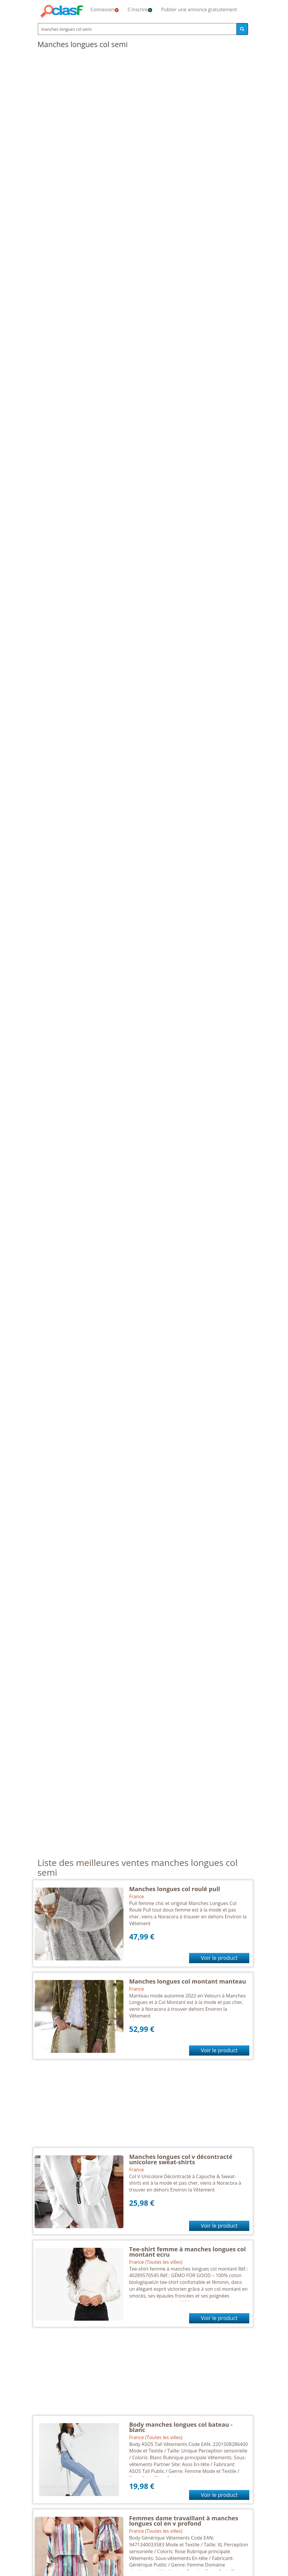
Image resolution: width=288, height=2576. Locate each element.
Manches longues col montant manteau (187, 1981)
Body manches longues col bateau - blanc (180, 2427)
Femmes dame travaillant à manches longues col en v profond (183, 2520)
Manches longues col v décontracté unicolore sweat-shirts (180, 2159)
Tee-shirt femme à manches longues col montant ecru (187, 2251)
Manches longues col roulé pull (174, 1889)
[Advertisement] (143, 2106)
